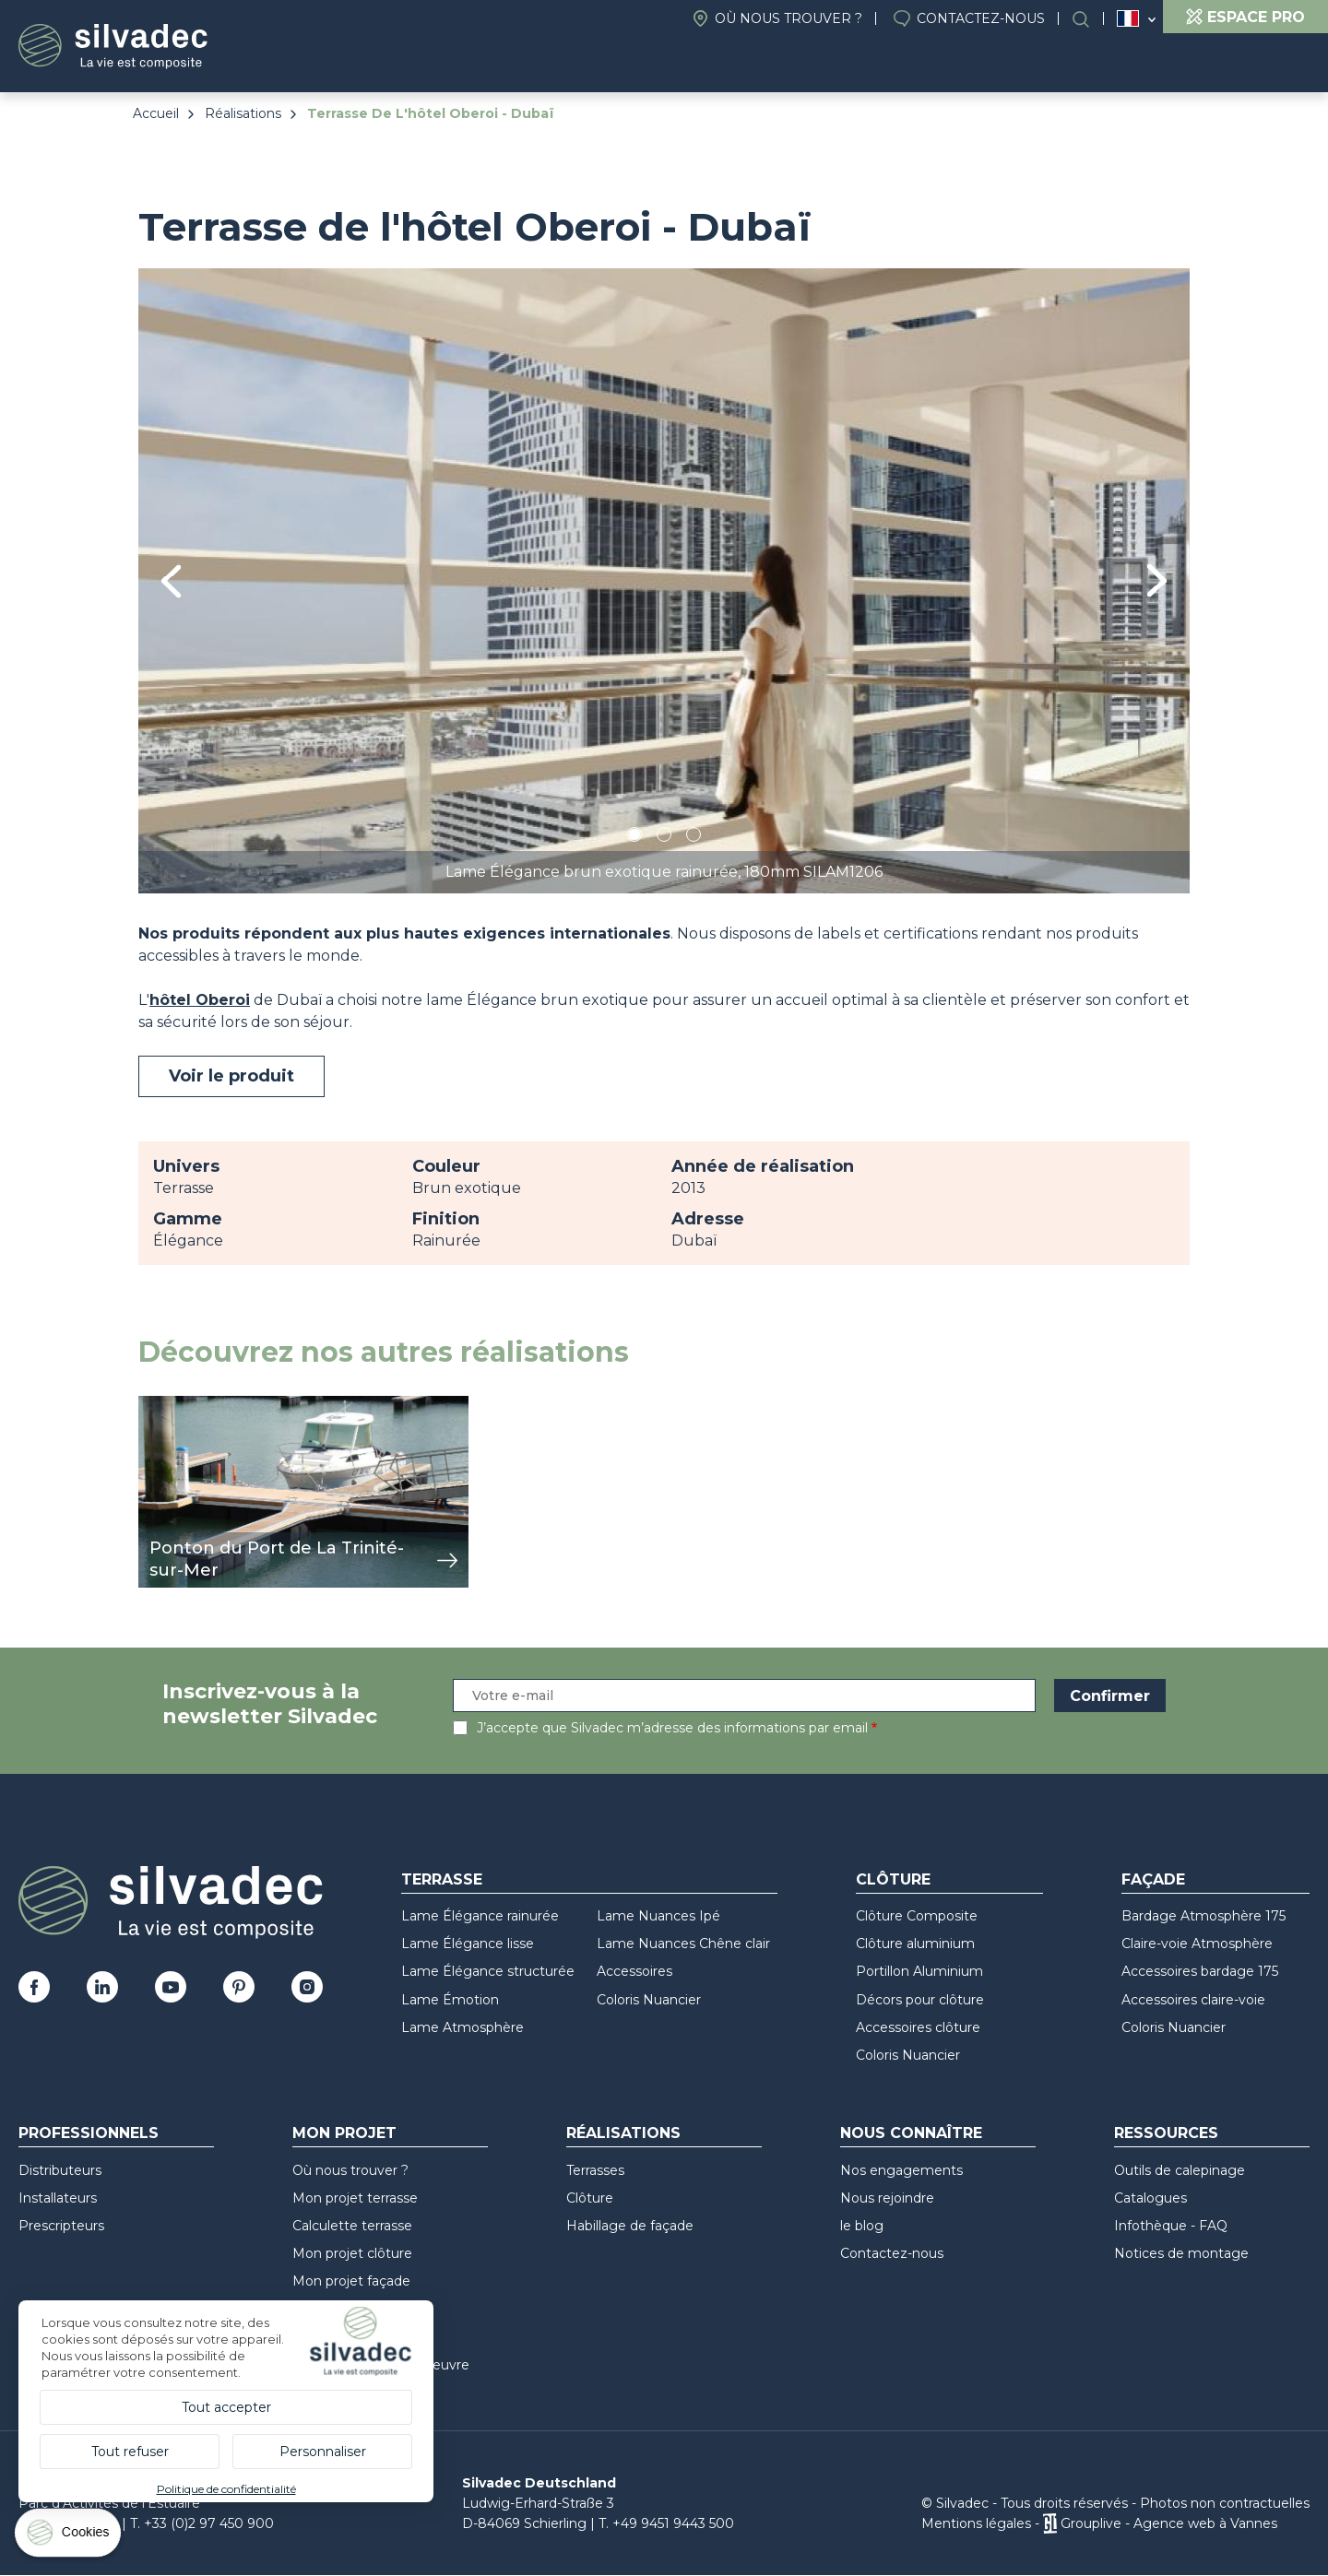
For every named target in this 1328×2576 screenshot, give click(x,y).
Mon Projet (344, 2133)
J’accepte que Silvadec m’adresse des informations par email (672, 1727)
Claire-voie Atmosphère (1197, 1943)
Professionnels (88, 2133)
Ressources (1085, 65)
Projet (635, 65)
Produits (513, 65)
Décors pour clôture (920, 1999)
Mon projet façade (351, 2281)
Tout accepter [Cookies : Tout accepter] (226, 2407)
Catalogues (1150, 2198)
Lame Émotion (450, 1999)
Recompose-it (1235, 65)
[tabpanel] (664, 580)
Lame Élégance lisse (467, 1943)
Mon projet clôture (352, 2253)
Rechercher (1090, 19)
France (1128, 18)
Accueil (156, 113)
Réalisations (939, 65)
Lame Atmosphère (462, 2027)
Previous (171, 581)
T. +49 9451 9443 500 (666, 2523)
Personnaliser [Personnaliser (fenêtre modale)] (322, 2451)
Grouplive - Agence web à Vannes (1169, 2523)
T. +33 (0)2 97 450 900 (202, 2523)
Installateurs (57, 2198)
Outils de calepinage (1179, 2170)
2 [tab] (664, 837)
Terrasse (441, 1879)
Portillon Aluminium (919, 1971)
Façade (1153, 1879)
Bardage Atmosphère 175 (1203, 1916)
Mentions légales (976, 2523)
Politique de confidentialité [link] (226, 2489)
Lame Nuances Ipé (658, 1916)
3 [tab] (693, 837)
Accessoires (634, 1971)
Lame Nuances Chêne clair (683, 1943)
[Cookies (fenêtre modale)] (69, 2537)
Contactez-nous (981, 18)
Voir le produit (231, 1076)
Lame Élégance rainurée (480, 1916)
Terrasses (595, 2170)
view (155, 1405)
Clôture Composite (917, 1916)
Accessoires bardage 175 (1199, 1971)
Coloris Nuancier (649, 1999)
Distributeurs (59, 2170)
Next (1157, 580)
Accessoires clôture (918, 2027)
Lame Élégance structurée (488, 1971)
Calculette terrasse (352, 2225)
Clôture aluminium (915, 1943)
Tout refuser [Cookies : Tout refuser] (130, 2451)
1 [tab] (634, 837)
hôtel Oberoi (199, 1000)
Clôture (893, 1879)
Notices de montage (1181, 2253)
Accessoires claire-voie (1193, 1999)
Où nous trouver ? (788, 18)
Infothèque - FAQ (1170, 2225)
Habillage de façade (630, 2225)
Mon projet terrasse (355, 2198)
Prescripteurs (61, 2225)
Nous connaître (774, 65)
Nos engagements (901, 2170)
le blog (861, 2225)
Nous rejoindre (887, 2198)
